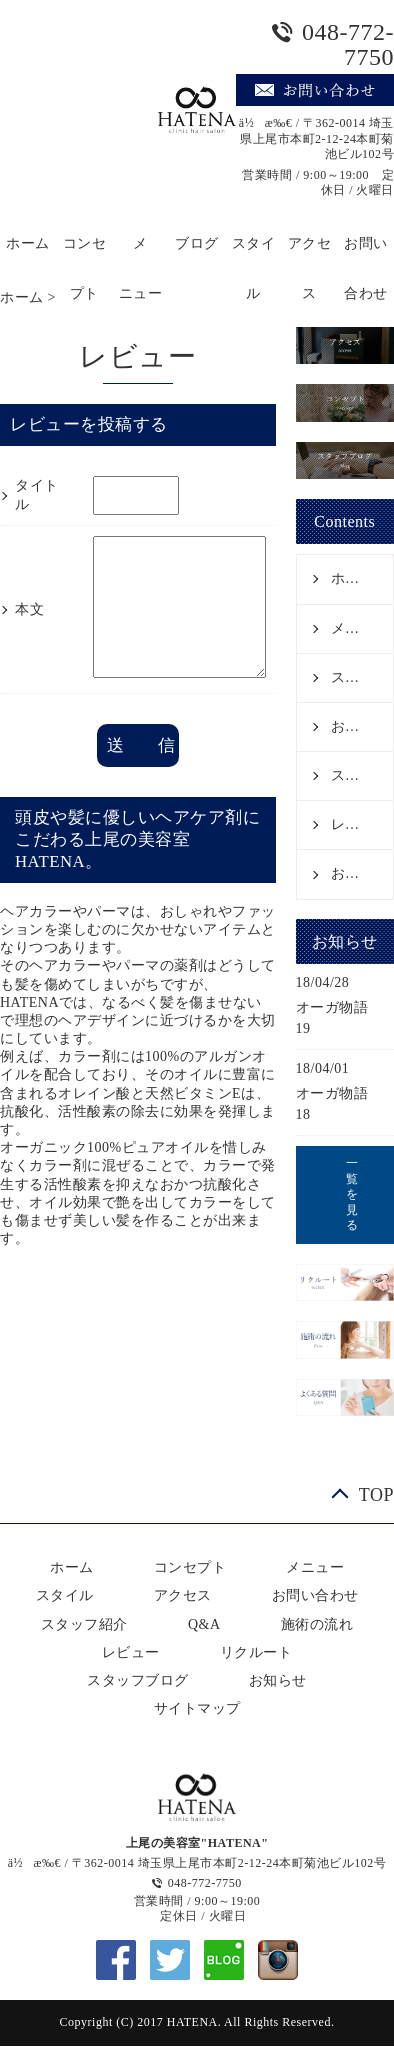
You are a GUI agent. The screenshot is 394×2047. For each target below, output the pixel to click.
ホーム (28, 243)
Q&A (204, 1624)
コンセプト (85, 252)
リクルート (256, 1652)
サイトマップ (197, 1708)
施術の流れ (317, 1624)
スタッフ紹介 (362, 775)
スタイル (254, 252)
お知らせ (360, 873)
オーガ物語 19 (339, 1018)
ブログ (197, 243)
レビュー (360, 824)
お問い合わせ (366, 252)
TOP (376, 1495)
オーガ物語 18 (339, 1104)
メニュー (141, 252)
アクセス (310, 252)
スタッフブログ (138, 1680)
